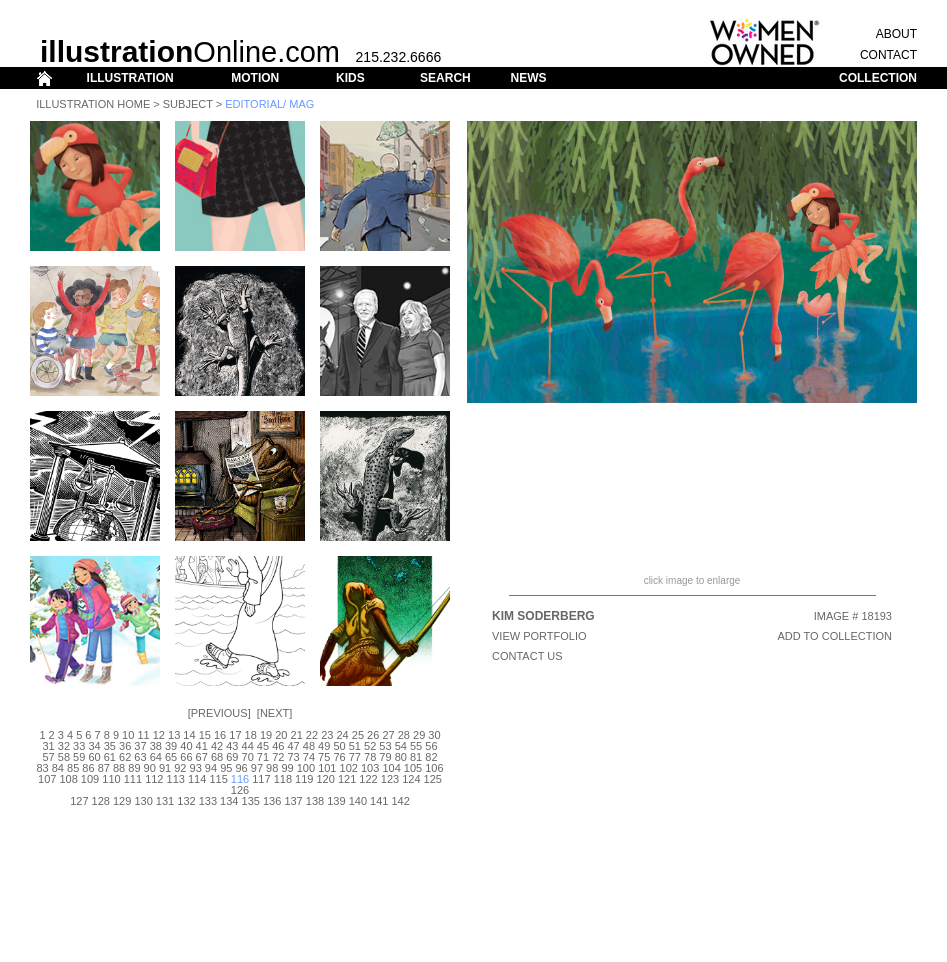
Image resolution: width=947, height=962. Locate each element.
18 (251, 735)
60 (94, 757)
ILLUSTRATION (130, 78)
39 (171, 746)
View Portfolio (539, 636)
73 (293, 757)
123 (390, 779)
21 (297, 735)
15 (205, 735)
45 (263, 746)
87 (104, 768)
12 (159, 735)
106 (434, 768)
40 (186, 746)
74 (309, 757)
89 (134, 768)
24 (342, 735)
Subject (188, 104)
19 (266, 735)
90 (150, 768)
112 (154, 779)
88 (119, 768)
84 (58, 768)
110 (111, 779)
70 (248, 757)
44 (248, 746)
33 (79, 746)
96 (241, 768)
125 (433, 779)
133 (208, 801)
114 (197, 779)
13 (174, 735)
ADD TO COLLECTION (834, 636)
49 (324, 746)
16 (220, 735)
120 (326, 779)
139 (336, 801)
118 (283, 779)
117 (261, 779)
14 (189, 735)
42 (217, 746)
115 (218, 779)
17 (235, 735)
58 (64, 757)
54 (401, 746)
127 (79, 801)
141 (379, 801)
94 (211, 768)
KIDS (350, 78)
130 (143, 801)
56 (431, 746)
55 (416, 746)
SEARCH (445, 78)
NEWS (528, 78)
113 (176, 779)
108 (68, 779)
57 (48, 757)
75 (324, 757)
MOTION (255, 78)
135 (251, 801)
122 (368, 779)
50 (339, 746)
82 (431, 757)
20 (281, 735)
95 (226, 768)
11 (143, 735)
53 (385, 746)
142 (400, 801)
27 (388, 735)
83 (42, 768)
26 (373, 735)
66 (186, 757)
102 (349, 768)
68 (217, 757)
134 (229, 801)
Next (274, 713)
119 (304, 779)
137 (293, 801)
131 (165, 801)
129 (122, 801)
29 (419, 735)
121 (347, 779)
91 (165, 768)
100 (306, 768)
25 (358, 735)
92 (180, 768)
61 (110, 757)
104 (391, 768)
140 (358, 801)
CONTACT (888, 55)
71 (263, 757)
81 (416, 757)
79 (385, 757)
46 (278, 746)
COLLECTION (878, 78)
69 (232, 757)
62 (125, 757)
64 (156, 757)
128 (101, 801)
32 (64, 746)
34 (94, 746)
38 (156, 746)
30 (434, 735)
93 (196, 768)
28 (404, 735)
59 (79, 757)
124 (411, 779)
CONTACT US (527, 656)
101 (327, 768)
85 (73, 768)
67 (202, 757)
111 (133, 779)
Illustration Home (93, 104)
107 (47, 779)
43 (232, 746)
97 (257, 768)
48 (309, 746)
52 (370, 746)
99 (287, 768)
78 (370, 757)
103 (370, 768)
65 (171, 757)
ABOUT (896, 34)
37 (140, 746)
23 (327, 735)
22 (312, 735)
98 (272, 768)
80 (401, 757)
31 (48, 746)
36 (125, 746)
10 (128, 735)
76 (339, 757)
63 (140, 757)
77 (355, 757)
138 (315, 801)
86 (88, 768)
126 (240, 790)
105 (413, 768)
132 (186, 801)
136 (272, 801)
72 (278, 757)
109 (90, 779)
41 (202, 746)
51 (355, 746)
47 (293, 746)
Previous (219, 713)
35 (110, 746)
